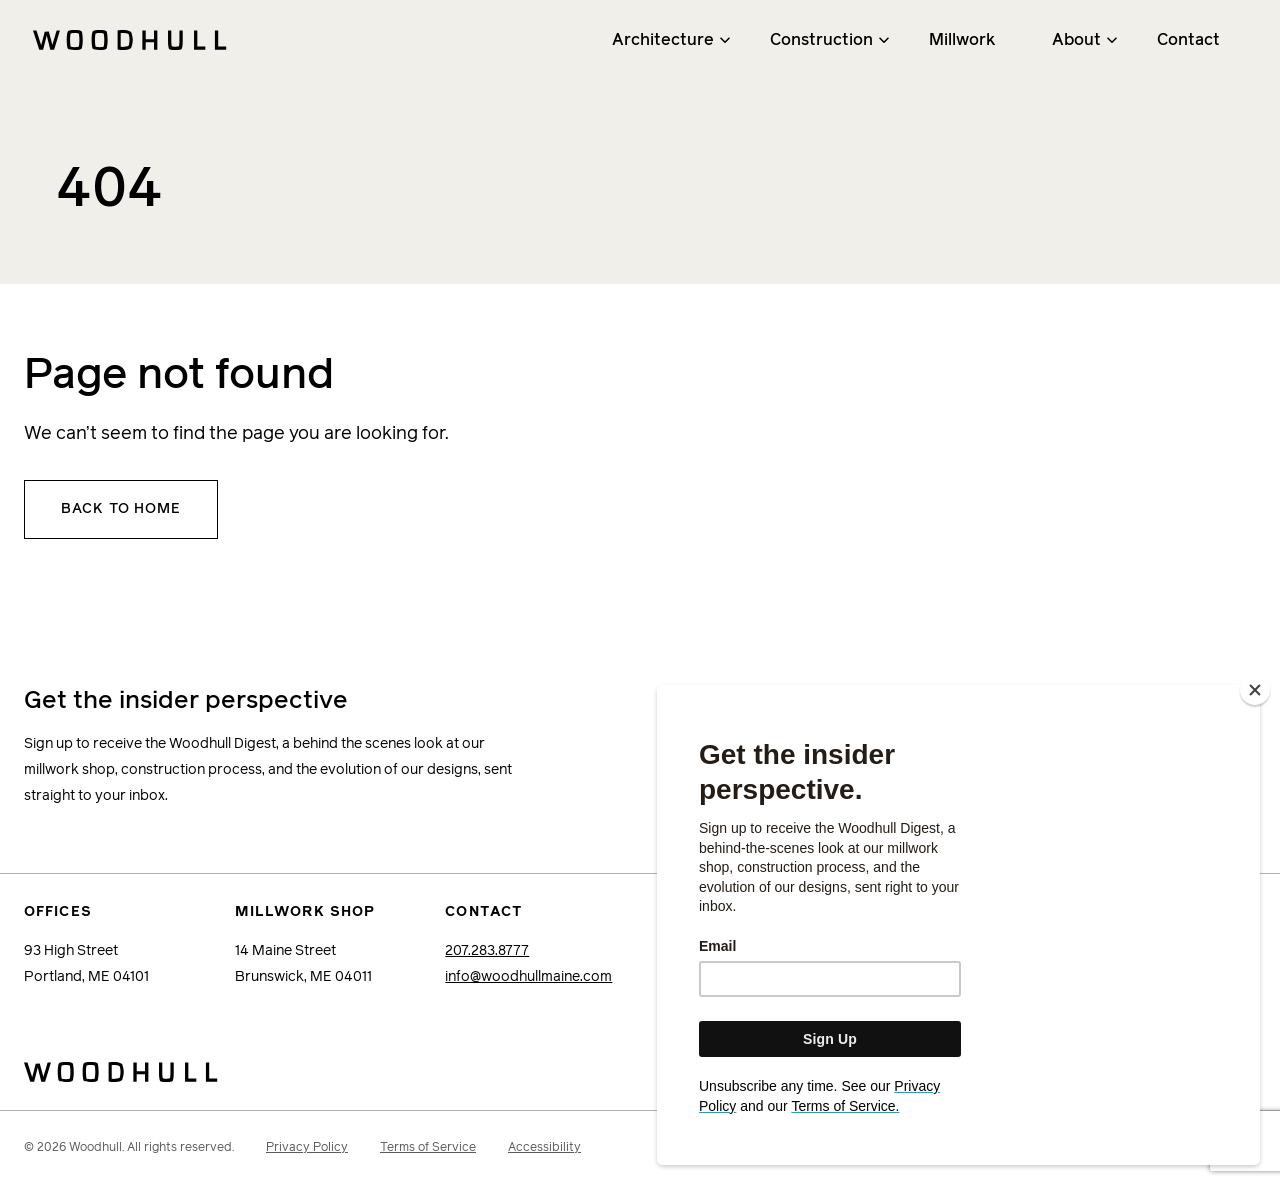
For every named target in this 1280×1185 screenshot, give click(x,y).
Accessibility (544, 1148)
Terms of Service (428, 1148)
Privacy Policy (307, 1148)
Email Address (854, 698)
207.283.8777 (487, 951)
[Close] (1255, 717)
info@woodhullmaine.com (528, 977)
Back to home (121, 509)
